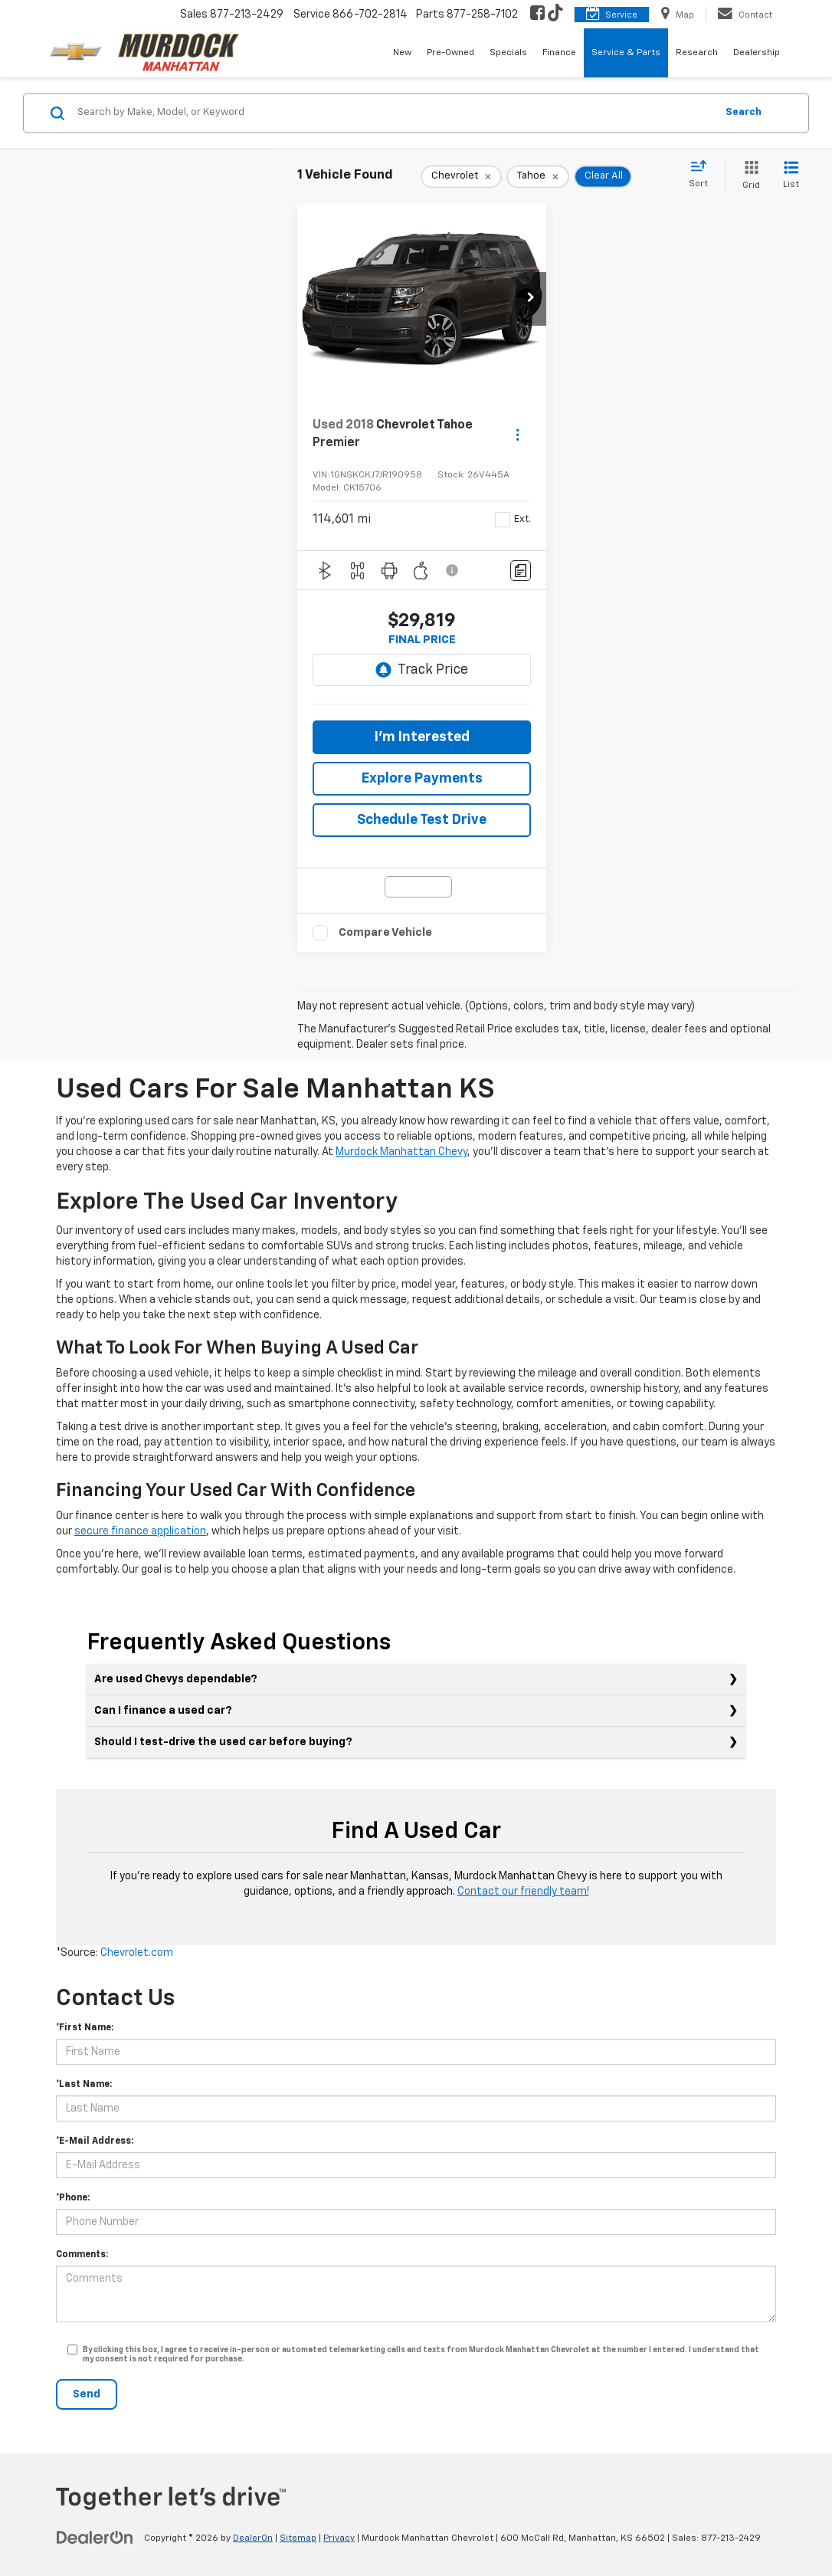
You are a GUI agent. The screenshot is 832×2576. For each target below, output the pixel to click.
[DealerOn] (95, 2537)
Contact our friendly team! (523, 1891)
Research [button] (697, 52)
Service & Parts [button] (625, 52)
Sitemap (298, 2538)
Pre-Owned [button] (450, 52)
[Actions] (517, 434)
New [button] (402, 52)
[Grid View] (748, 175)
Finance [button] (559, 52)
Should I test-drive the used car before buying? (223, 1742)
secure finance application (140, 1531)
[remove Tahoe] (537, 176)
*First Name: (84, 2028)
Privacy (339, 2538)
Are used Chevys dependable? (175, 1679)
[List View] (791, 175)
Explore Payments (422, 779)
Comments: (82, 2254)
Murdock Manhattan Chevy (401, 1152)
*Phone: (73, 2198)
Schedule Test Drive (421, 820)
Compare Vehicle (385, 932)
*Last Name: (84, 2084)
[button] (531, 299)
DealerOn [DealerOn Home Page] (253, 2538)
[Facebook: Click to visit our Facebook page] (537, 14)
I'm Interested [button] (422, 737)
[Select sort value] (703, 174)
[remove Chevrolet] (461, 176)
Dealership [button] (756, 52)
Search (744, 112)
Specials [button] (508, 52)
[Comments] (520, 570)
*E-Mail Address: (94, 2141)
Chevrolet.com (136, 1953)
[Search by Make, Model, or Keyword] (394, 112)
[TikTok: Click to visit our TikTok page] (555, 14)
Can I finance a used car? (163, 1710)
